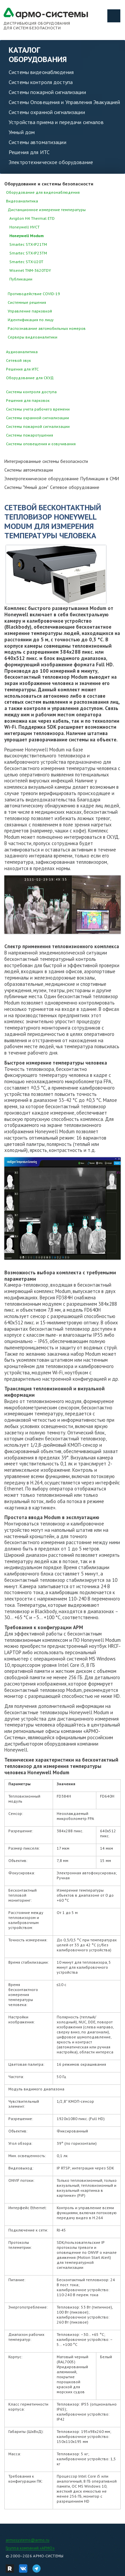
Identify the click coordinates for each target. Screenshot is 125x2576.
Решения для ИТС (29, 152)
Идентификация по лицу (31, 319)
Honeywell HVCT (24, 226)
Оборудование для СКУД (30, 377)
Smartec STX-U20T (26, 261)
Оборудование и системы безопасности (48, 184)
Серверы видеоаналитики (32, 337)
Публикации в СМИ (99, 479)
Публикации (20, 278)
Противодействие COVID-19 (34, 293)
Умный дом (22, 132)
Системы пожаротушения (29, 435)
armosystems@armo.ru (27, 2539)
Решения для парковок (28, 400)
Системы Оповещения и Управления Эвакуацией (64, 102)
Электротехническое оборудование (51, 162)
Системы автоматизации (37, 142)
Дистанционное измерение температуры (47, 209)
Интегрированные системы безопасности (46, 461)
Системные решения (27, 302)
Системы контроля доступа (41, 82)
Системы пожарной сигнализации (47, 92)
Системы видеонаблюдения (41, 72)
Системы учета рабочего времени (38, 409)
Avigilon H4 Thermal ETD (32, 218)
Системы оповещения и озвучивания (41, 443)
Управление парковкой (30, 310)
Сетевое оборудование (74, 487)
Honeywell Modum (26, 235)
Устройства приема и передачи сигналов (56, 122)
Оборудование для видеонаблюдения (43, 192)
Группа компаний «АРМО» (30, 2547)
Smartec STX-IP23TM (28, 252)
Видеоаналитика (22, 200)
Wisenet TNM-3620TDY (30, 270)
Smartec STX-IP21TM (28, 244)
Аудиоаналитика (22, 351)
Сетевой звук (18, 360)
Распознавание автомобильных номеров (47, 328)
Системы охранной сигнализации (47, 112)
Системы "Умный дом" (26, 487)
